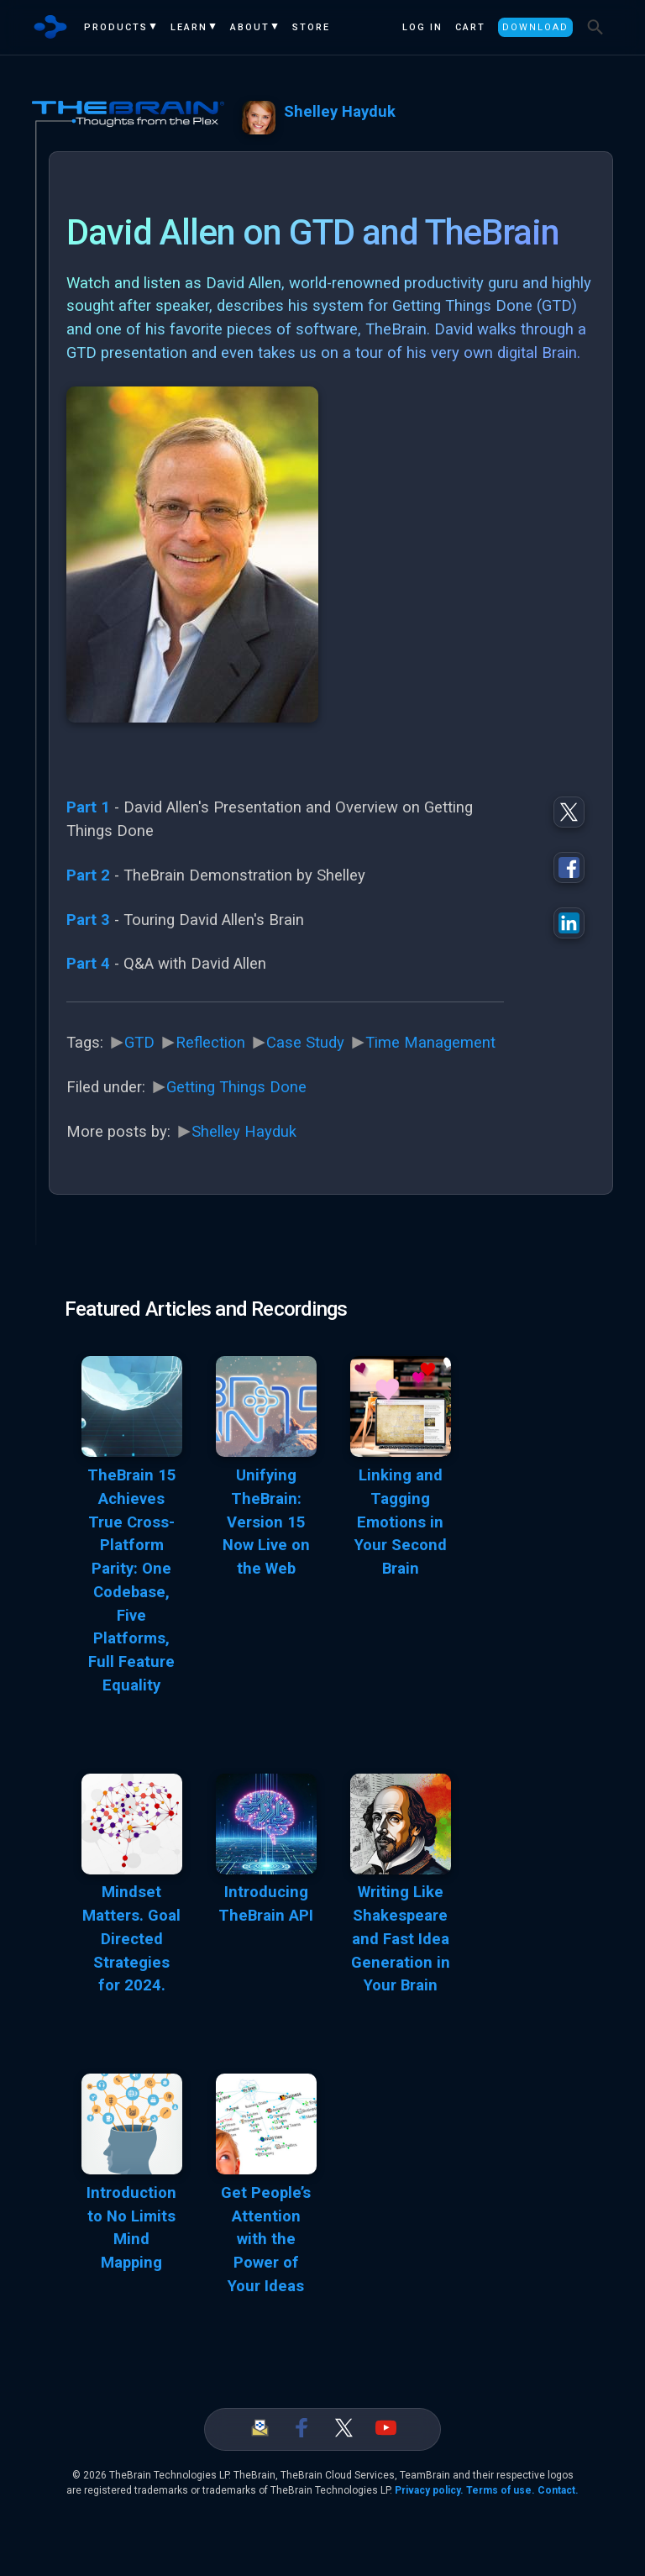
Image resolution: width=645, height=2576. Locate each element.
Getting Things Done (236, 1087)
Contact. (558, 2490)
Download (535, 27)
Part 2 (88, 875)
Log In (422, 27)
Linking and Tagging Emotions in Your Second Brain (400, 1522)
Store (311, 27)
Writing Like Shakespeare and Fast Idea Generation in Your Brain (400, 1939)
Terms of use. (500, 2490)
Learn (188, 27)
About (250, 27)
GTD (139, 1042)
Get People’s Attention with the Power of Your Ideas (266, 2239)
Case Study (305, 1042)
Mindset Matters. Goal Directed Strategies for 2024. (131, 1939)
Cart (470, 27)
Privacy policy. (429, 2490)
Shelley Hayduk (340, 112)
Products (116, 27)
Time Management (430, 1042)
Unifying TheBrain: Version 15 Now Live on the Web (266, 1522)
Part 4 (88, 963)
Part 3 (88, 920)
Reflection (210, 1042)
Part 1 (88, 807)
